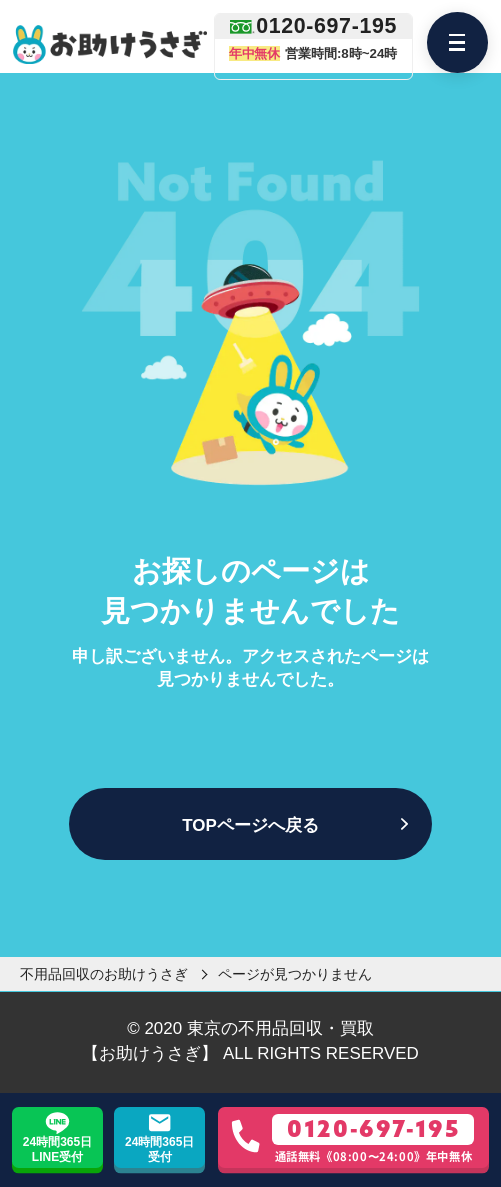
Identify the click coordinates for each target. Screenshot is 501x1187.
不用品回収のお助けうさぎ (104, 974)
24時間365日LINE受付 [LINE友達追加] (57, 1149)
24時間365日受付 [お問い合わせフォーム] (159, 1149)
